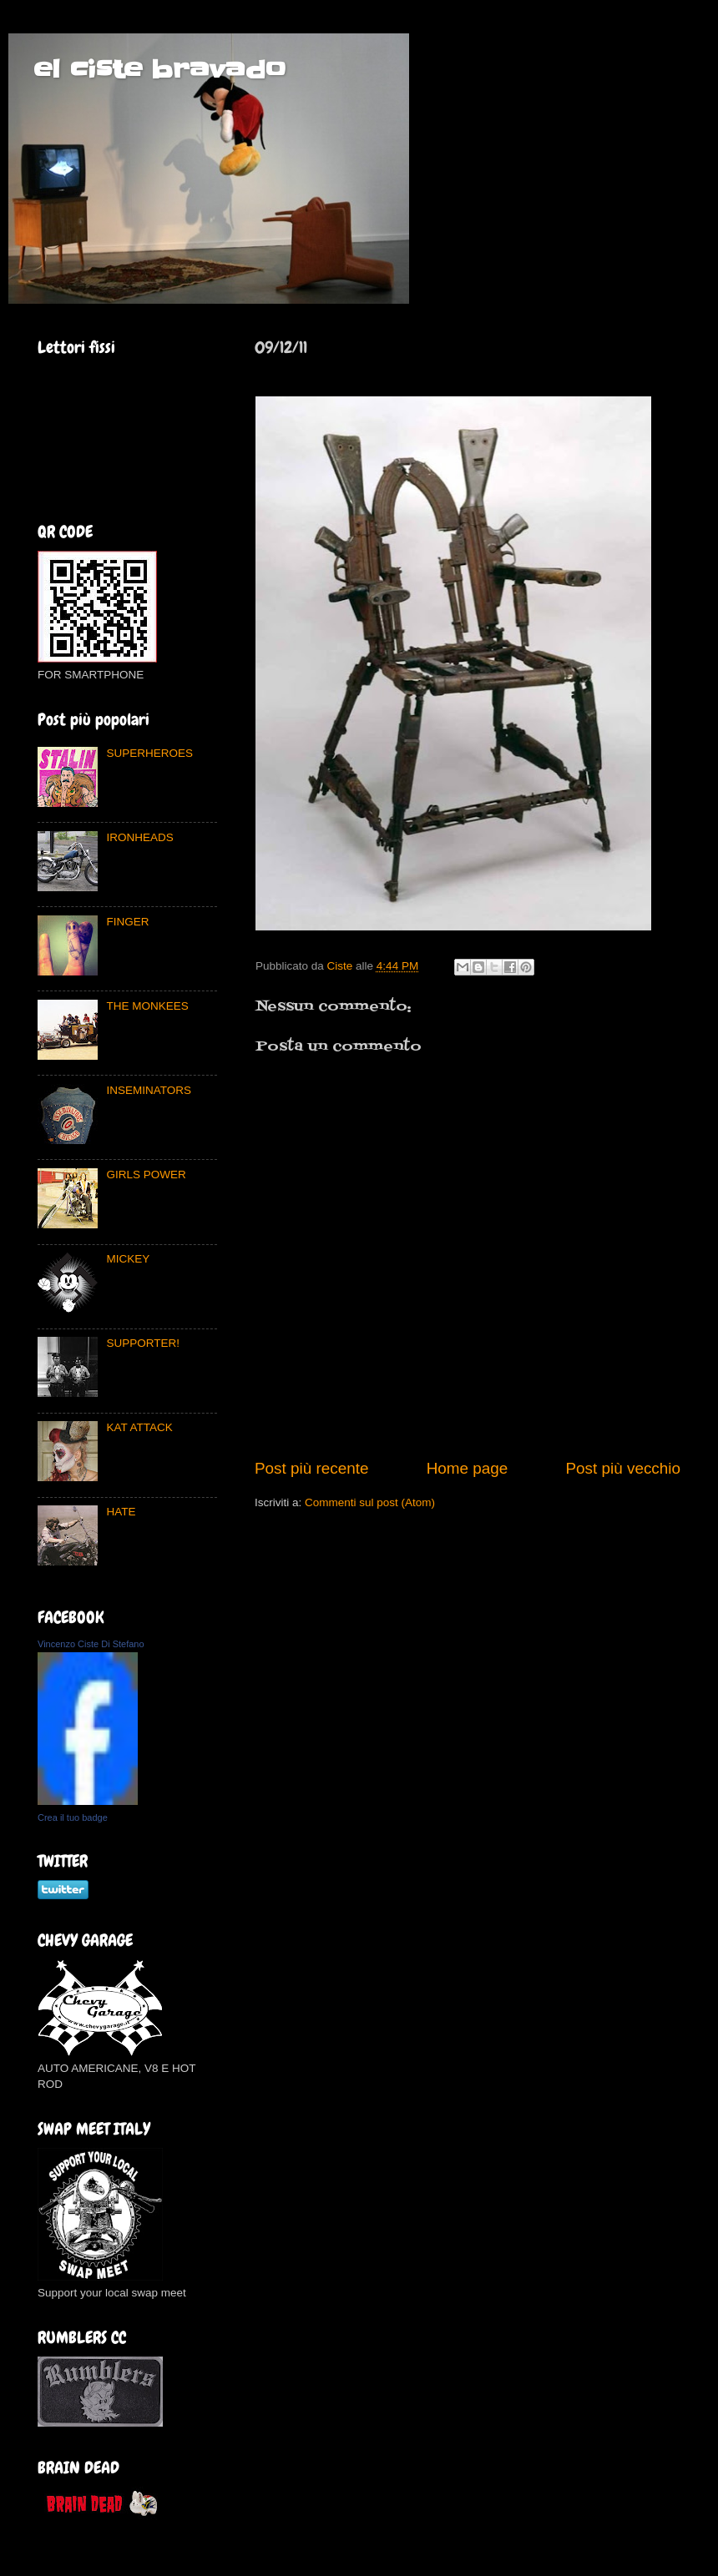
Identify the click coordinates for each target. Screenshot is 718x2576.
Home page (467, 1468)
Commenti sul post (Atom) (370, 1502)
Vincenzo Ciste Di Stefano (91, 1644)
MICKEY (127, 1259)
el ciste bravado (159, 69)
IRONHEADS (139, 837)
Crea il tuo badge (73, 1817)
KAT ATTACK (139, 1427)
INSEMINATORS (148, 1090)
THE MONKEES (147, 1006)
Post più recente (312, 1468)
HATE (120, 1511)
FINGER (127, 921)
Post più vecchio (622, 1468)
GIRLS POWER (145, 1174)
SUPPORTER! (143, 1343)
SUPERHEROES (149, 753)
